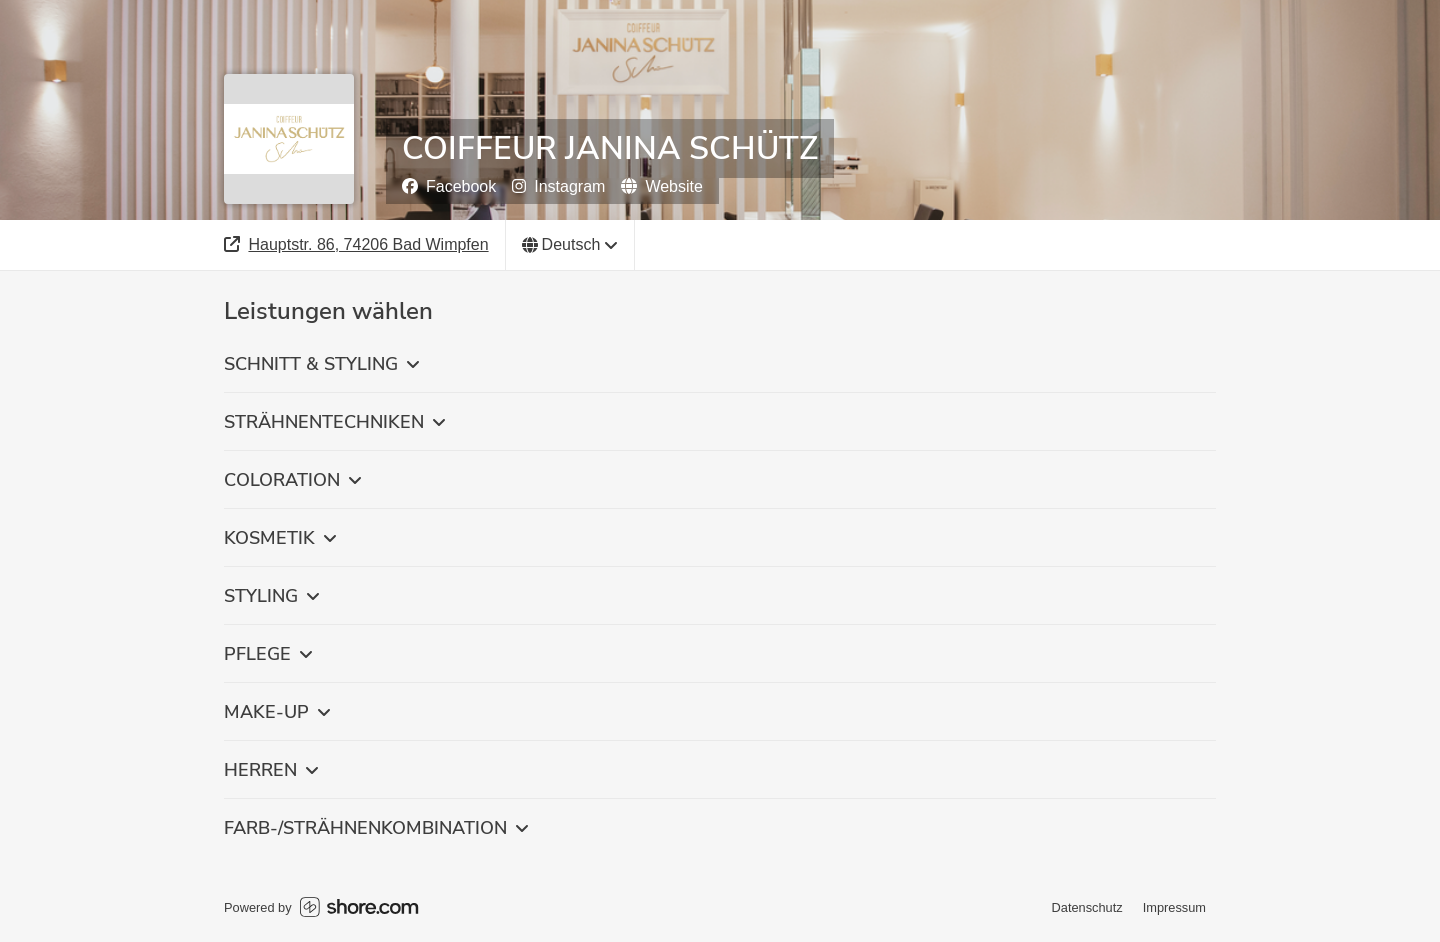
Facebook (449, 186)
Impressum (1174, 907)
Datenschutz (1087, 907)
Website (662, 186)
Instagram (558, 186)
